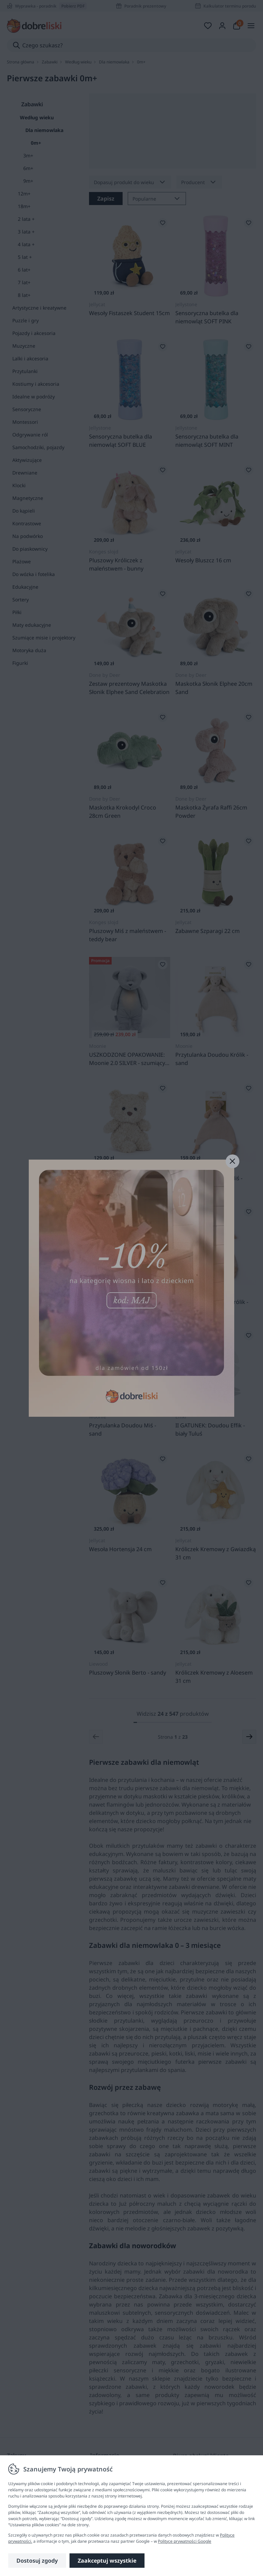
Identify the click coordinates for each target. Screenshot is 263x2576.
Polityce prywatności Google (184, 2541)
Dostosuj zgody (37, 2560)
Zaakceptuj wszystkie (107, 2560)
